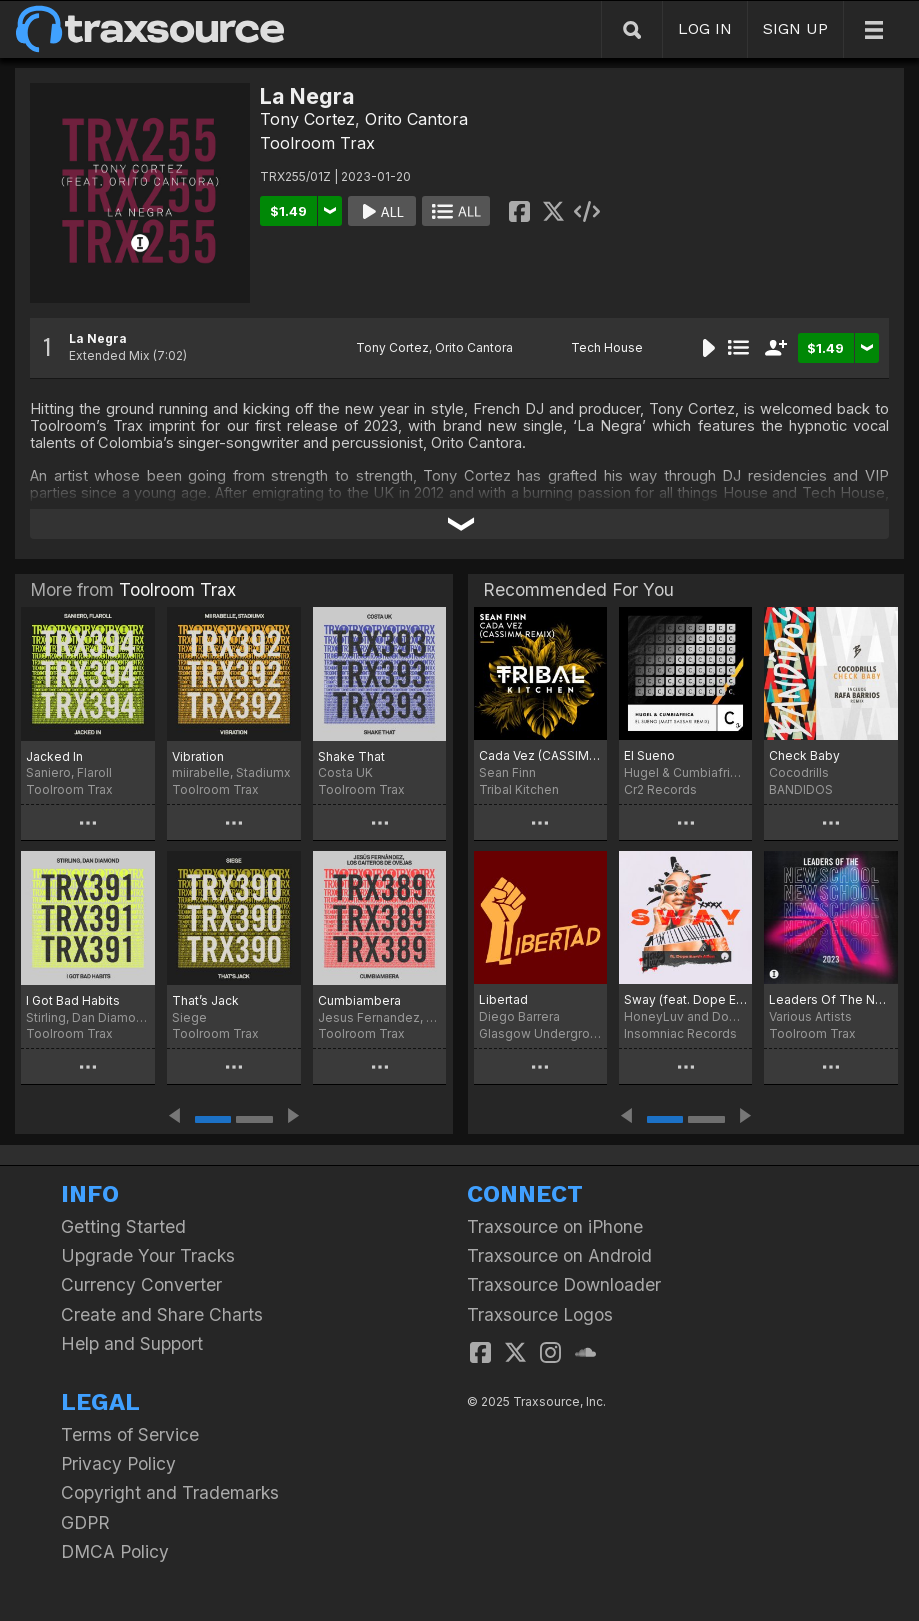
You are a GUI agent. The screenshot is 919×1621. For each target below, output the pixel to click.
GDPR (85, 1522)
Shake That (351, 756)
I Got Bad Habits (73, 1000)
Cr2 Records (660, 789)
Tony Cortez (307, 119)
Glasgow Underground (540, 1033)
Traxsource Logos (540, 1314)
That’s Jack (205, 1000)
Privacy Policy (118, 1463)
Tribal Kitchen (519, 789)
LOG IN (705, 28)
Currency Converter (141, 1284)
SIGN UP (795, 28)
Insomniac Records (680, 1033)
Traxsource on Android (559, 1255)
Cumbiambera (359, 1000)
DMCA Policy (115, 1551)
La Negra (98, 338)
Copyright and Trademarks (170, 1492)
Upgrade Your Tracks (148, 1255)
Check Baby (804, 755)
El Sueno (649, 755)
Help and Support (132, 1343)
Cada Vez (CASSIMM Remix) (540, 755)
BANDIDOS (801, 789)
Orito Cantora (416, 119)
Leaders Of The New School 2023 (830, 999)
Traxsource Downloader (564, 1284)
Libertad (503, 999)
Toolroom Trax (317, 143)
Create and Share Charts (162, 1314)
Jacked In (54, 756)
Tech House (607, 347)
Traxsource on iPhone (555, 1226)
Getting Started (123, 1226)
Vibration (198, 756)
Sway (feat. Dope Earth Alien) (685, 999)
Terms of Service (130, 1434)
